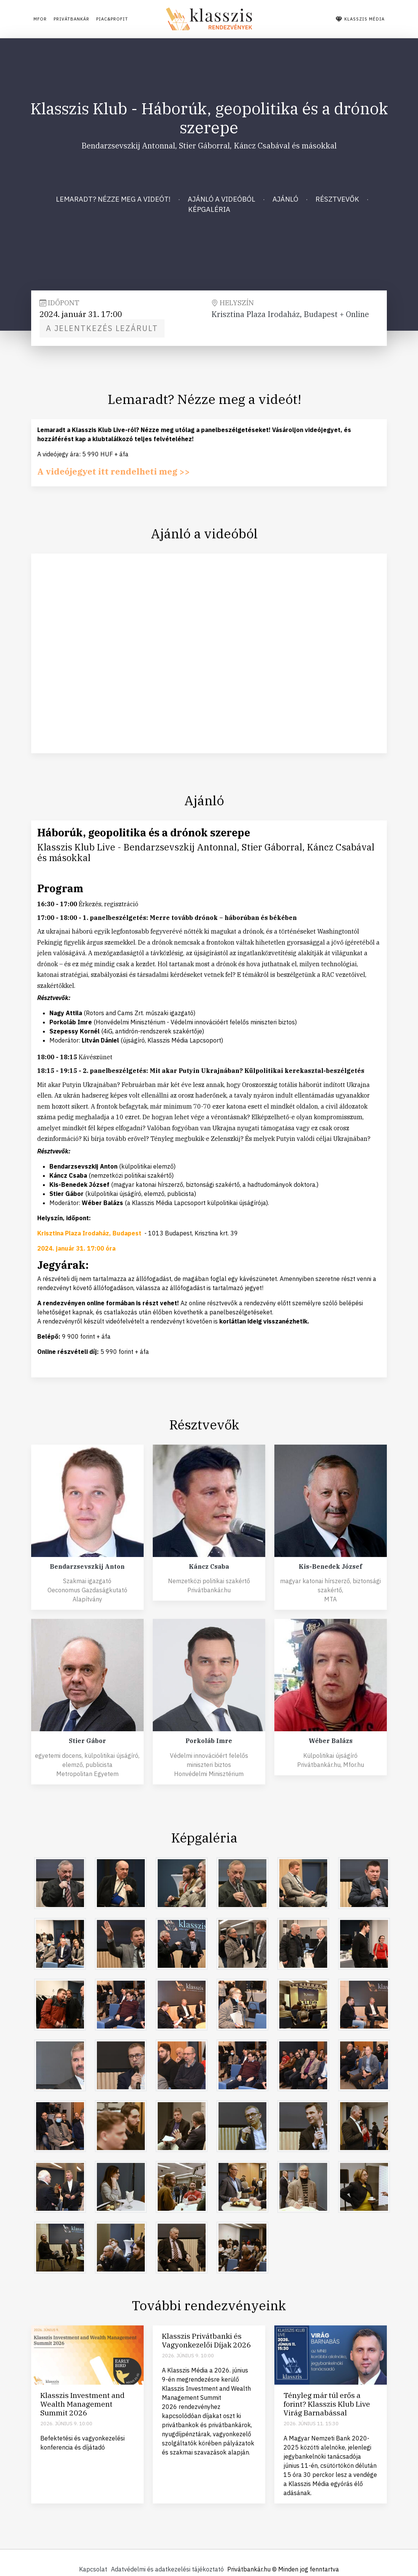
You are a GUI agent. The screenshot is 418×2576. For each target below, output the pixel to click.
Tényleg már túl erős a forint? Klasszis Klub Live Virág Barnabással (326, 2403)
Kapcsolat (82, 2569)
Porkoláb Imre (208, 1741)
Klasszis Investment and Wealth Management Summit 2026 (82, 2403)
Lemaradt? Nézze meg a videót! (113, 198)
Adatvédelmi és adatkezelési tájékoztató (167, 2569)
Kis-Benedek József (330, 1566)
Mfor (40, 19)
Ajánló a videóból (221, 198)
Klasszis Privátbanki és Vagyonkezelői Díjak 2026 (206, 2340)
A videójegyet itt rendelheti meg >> (126, 471)
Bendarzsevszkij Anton (87, 1566)
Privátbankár (83, 19)
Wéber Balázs (331, 1741)
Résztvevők (337, 198)
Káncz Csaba (209, 1566)
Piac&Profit (138, 19)
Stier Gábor (87, 1741)
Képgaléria (209, 209)
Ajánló (285, 198)
